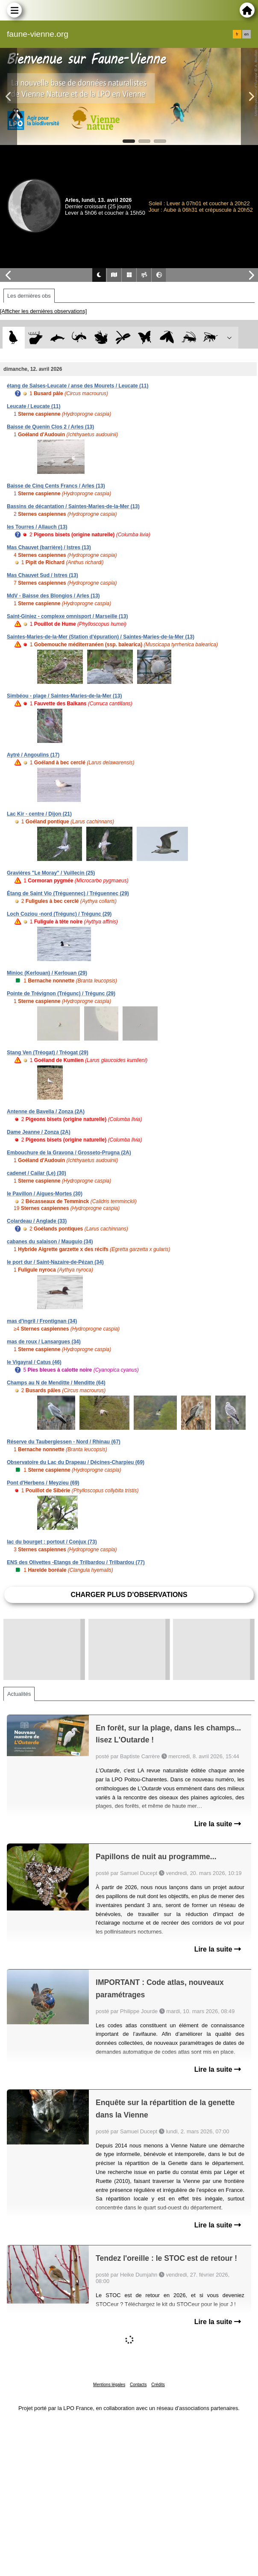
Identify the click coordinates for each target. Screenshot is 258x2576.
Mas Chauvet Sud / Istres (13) (42, 575)
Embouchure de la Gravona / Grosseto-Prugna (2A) (69, 1153)
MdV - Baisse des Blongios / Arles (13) (53, 596)
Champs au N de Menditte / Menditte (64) (56, 1383)
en (246, 34)
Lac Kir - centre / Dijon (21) (39, 814)
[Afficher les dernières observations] (43, 311)
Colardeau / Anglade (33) (37, 1221)
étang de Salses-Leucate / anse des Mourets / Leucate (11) (77, 386)
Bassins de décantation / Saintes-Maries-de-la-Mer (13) (73, 506)
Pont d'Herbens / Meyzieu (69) (43, 1483)
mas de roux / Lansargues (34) (44, 1342)
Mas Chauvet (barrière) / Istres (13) (49, 547)
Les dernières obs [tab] (29, 296)
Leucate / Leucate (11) (33, 406)
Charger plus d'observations (128, 1594)
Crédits (158, 2384)
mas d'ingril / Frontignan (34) (42, 1321)
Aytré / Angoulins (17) (33, 755)
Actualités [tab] (19, 1694)
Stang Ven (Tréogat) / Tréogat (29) (47, 1053)
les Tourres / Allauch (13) (37, 527)
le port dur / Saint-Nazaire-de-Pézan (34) (55, 1262)
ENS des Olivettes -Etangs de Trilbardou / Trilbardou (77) (76, 1562)
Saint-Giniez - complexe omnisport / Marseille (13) (67, 616)
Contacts (138, 2384)
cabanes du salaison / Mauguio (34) (50, 1242)
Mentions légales (109, 2384)
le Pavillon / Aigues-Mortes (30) (44, 1194)
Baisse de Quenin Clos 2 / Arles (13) (50, 427)
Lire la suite (217, 1824)
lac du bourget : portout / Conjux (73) (52, 1542)
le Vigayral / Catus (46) (34, 1362)
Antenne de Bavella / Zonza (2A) (46, 1112)
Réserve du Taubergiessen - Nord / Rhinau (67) (63, 1442)
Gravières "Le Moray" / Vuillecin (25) (51, 873)
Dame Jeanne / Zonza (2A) (38, 1132)
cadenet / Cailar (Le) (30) (36, 1173)
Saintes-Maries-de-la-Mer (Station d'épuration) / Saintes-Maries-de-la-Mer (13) (100, 637)
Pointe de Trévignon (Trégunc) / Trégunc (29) (61, 994)
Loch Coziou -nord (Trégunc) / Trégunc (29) (59, 914)
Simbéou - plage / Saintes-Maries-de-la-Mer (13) (64, 696)
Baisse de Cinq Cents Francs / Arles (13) (56, 486)
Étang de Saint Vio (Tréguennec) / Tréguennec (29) (68, 893)
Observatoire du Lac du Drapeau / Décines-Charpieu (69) (75, 1462)
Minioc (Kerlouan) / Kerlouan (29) (47, 973)
